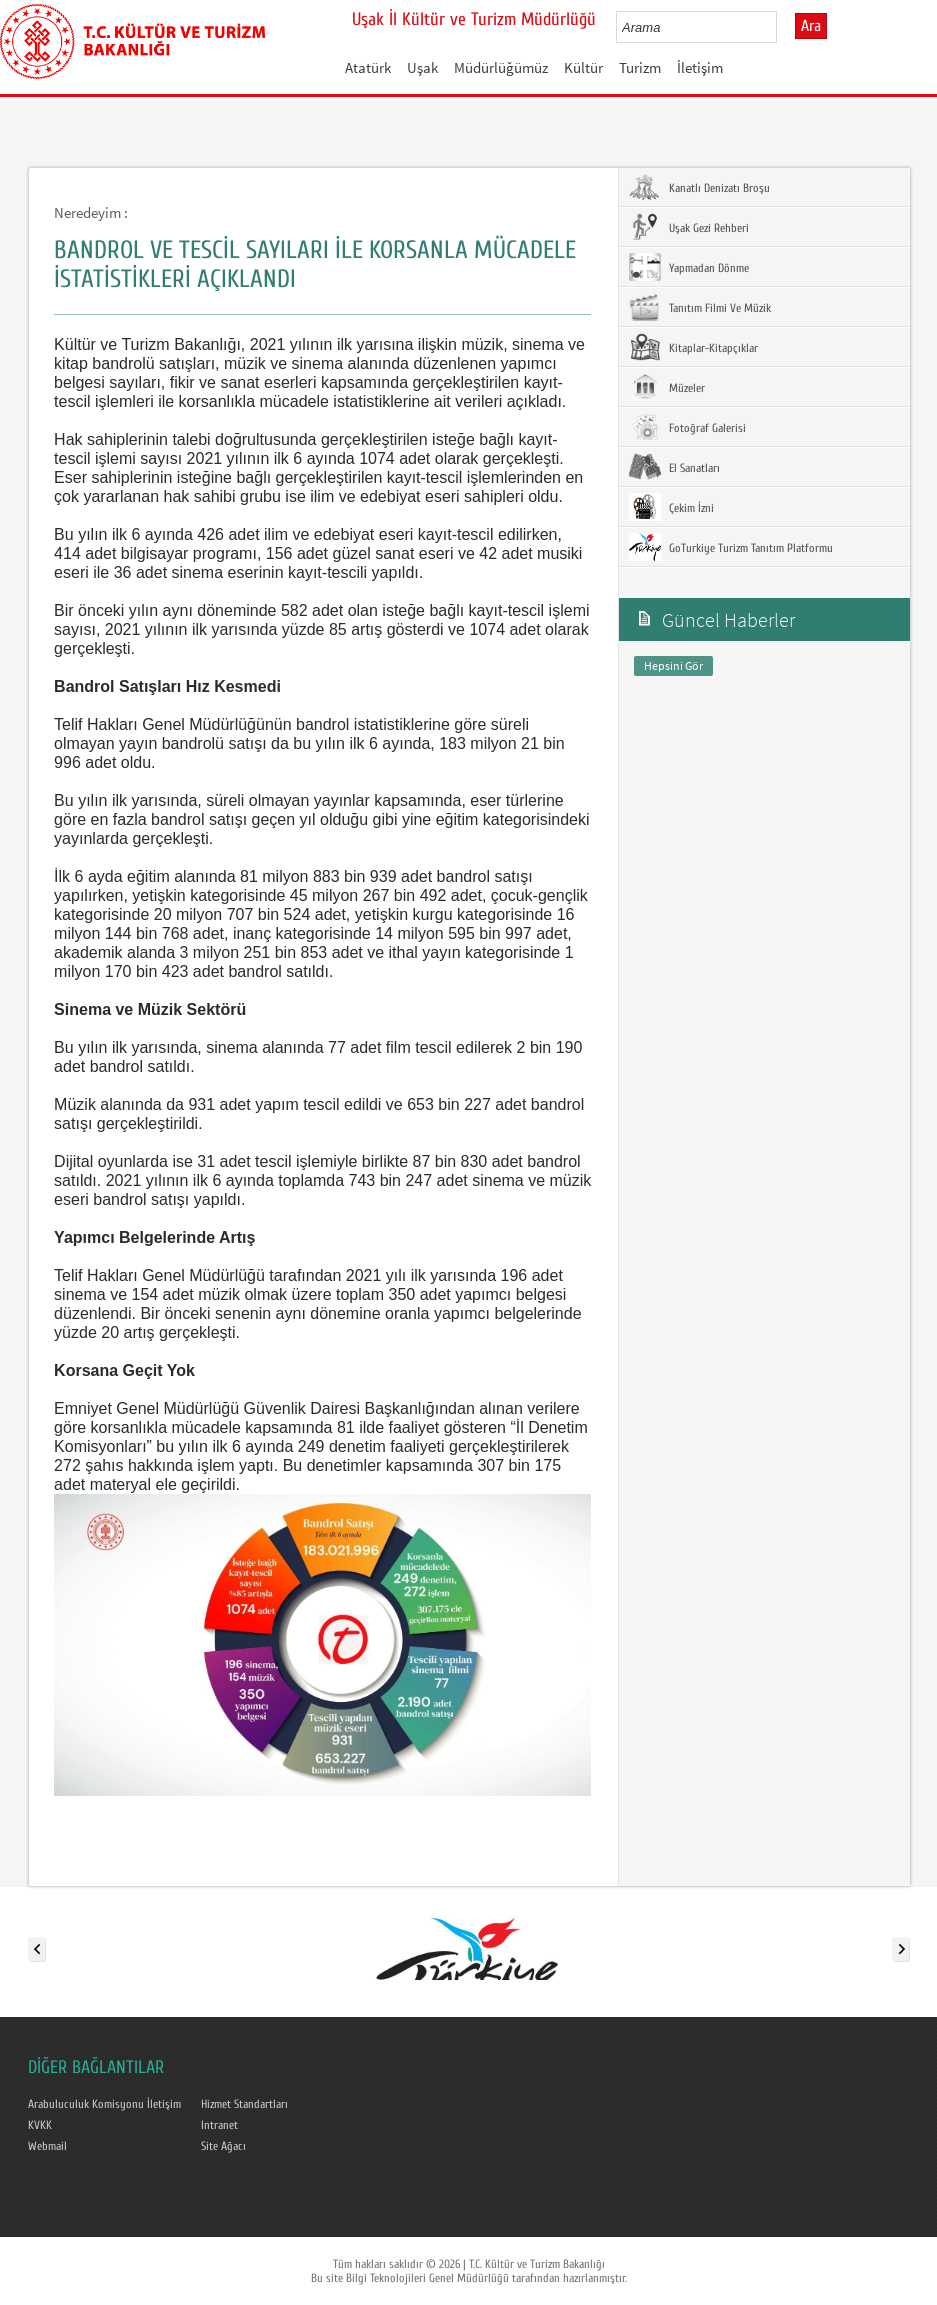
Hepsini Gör (673, 665)
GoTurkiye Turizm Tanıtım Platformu (731, 547)
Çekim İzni (671, 507)
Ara (811, 26)
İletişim (700, 67)
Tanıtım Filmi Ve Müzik (700, 307)
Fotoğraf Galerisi (687, 427)
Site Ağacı (223, 2146)
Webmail (47, 2146)
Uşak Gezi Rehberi (689, 227)
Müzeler (667, 387)
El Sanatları (674, 467)
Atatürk (368, 67)
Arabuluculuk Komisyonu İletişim (104, 2104)
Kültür (583, 67)
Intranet (219, 2125)
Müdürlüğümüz (501, 67)
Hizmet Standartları (244, 2104)
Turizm (640, 67)
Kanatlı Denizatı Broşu (699, 187)
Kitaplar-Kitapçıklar (693, 347)
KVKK (40, 2125)
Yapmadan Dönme (689, 267)
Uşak (422, 67)
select (782, 27)
